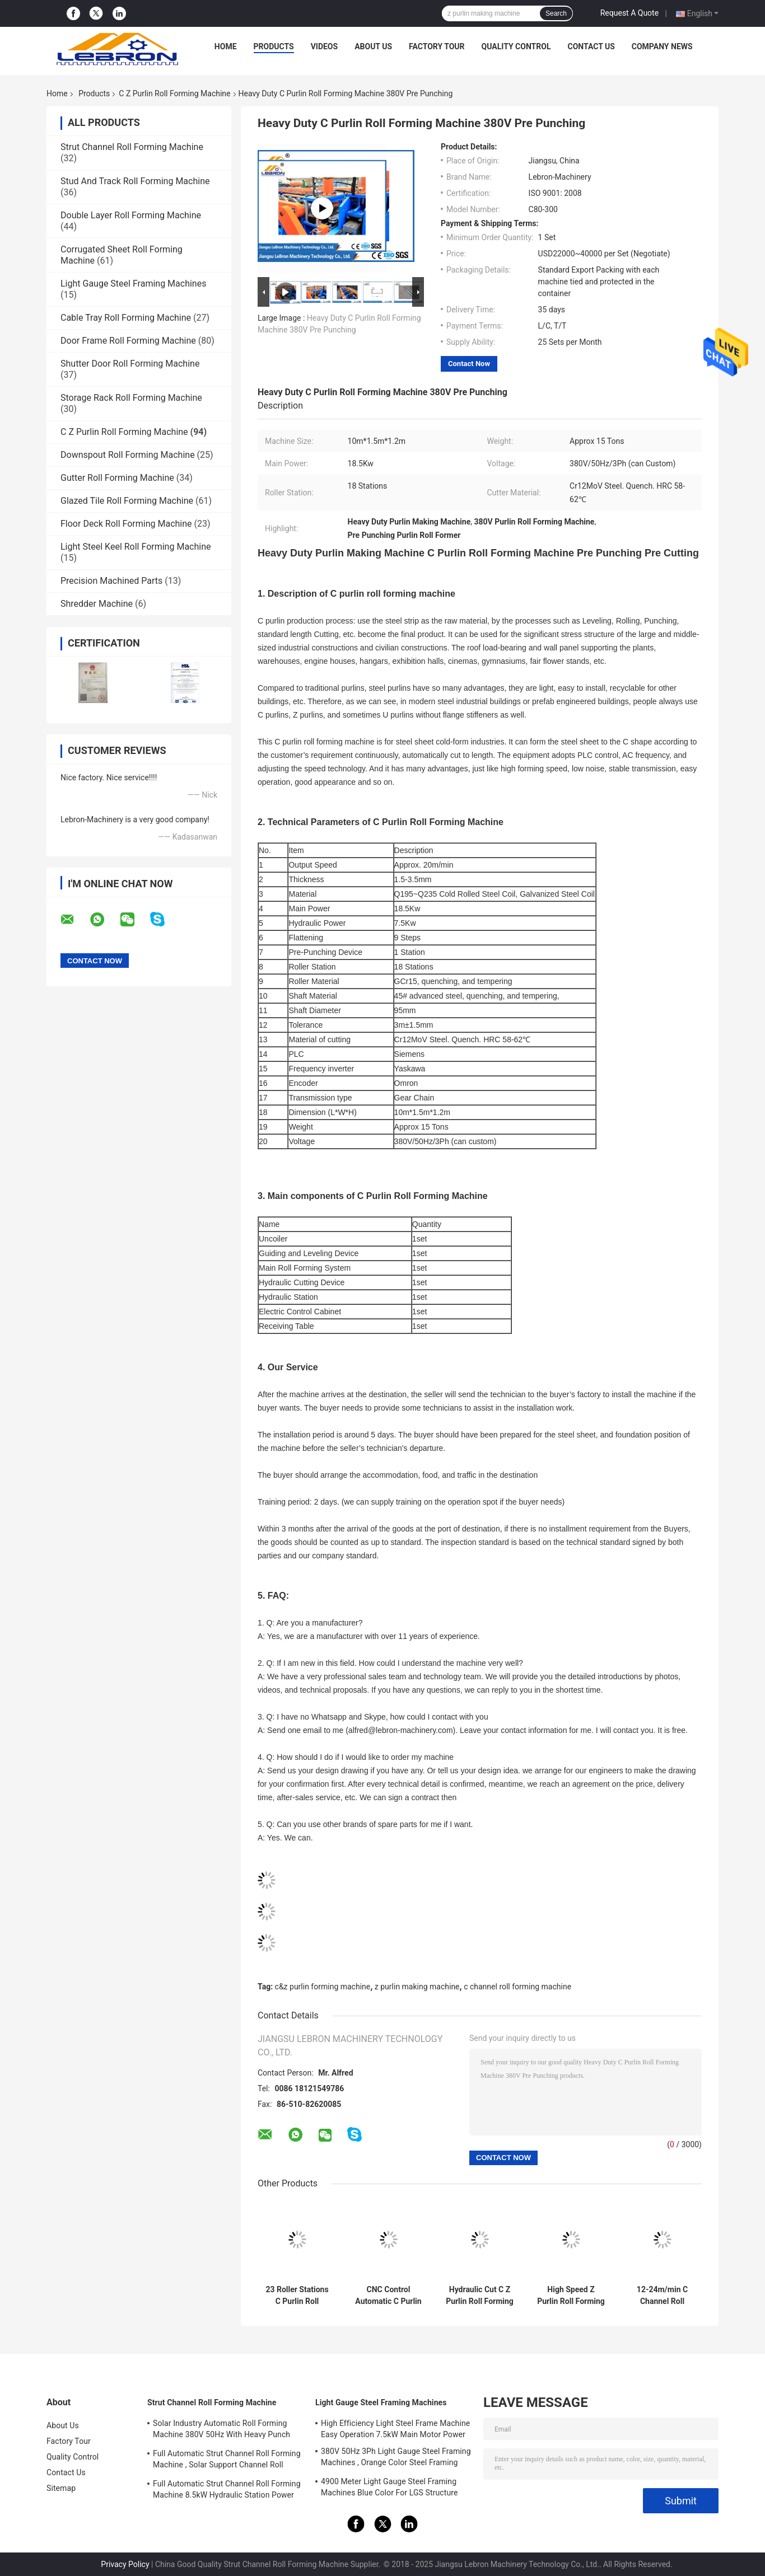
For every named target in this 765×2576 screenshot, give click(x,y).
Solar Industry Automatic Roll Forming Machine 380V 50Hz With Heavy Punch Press (221, 2430)
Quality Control (516, 46)
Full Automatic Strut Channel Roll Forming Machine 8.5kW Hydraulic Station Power (227, 2489)
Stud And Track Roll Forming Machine (134, 181)
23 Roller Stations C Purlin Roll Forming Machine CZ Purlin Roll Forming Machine (296, 2295)
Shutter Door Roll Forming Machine (129, 363)
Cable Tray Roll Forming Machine (125, 317)
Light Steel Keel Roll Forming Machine (135, 546)
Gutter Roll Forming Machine (117, 477)
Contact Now (469, 363)
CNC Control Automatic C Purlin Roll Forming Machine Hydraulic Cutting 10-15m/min (388, 2295)
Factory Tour (437, 46)
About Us (373, 46)
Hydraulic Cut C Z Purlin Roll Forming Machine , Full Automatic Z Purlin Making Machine (480, 2295)
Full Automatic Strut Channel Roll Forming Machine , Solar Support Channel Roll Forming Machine (227, 2460)
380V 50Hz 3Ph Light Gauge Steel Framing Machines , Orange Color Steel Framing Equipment (396, 2458)
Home (225, 46)
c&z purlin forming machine (323, 1986)
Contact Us (590, 46)
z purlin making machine (417, 1986)
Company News (662, 46)
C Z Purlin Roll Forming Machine (174, 93)
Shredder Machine (96, 603)
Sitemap (61, 2488)
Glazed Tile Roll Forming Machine (126, 500)
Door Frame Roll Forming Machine (128, 340)
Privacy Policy (125, 2564)
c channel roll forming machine (517, 1986)
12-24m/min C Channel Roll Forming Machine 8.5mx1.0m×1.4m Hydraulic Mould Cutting (662, 2295)
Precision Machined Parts (111, 580)
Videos (324, 46)
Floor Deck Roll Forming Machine (126, 523)
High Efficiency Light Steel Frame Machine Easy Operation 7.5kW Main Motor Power (395, 2429)
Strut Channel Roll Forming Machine (131, 147)
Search (556, 13)
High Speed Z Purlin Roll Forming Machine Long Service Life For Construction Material (571, 2295)
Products (274, 46)
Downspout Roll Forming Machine (127, 454)
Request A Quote (629, 12)
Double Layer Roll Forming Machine (130, 215)
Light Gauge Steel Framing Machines (133, 283)
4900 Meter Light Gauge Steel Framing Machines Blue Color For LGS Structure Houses (389, 2488)
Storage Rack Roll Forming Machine (131, 397)
